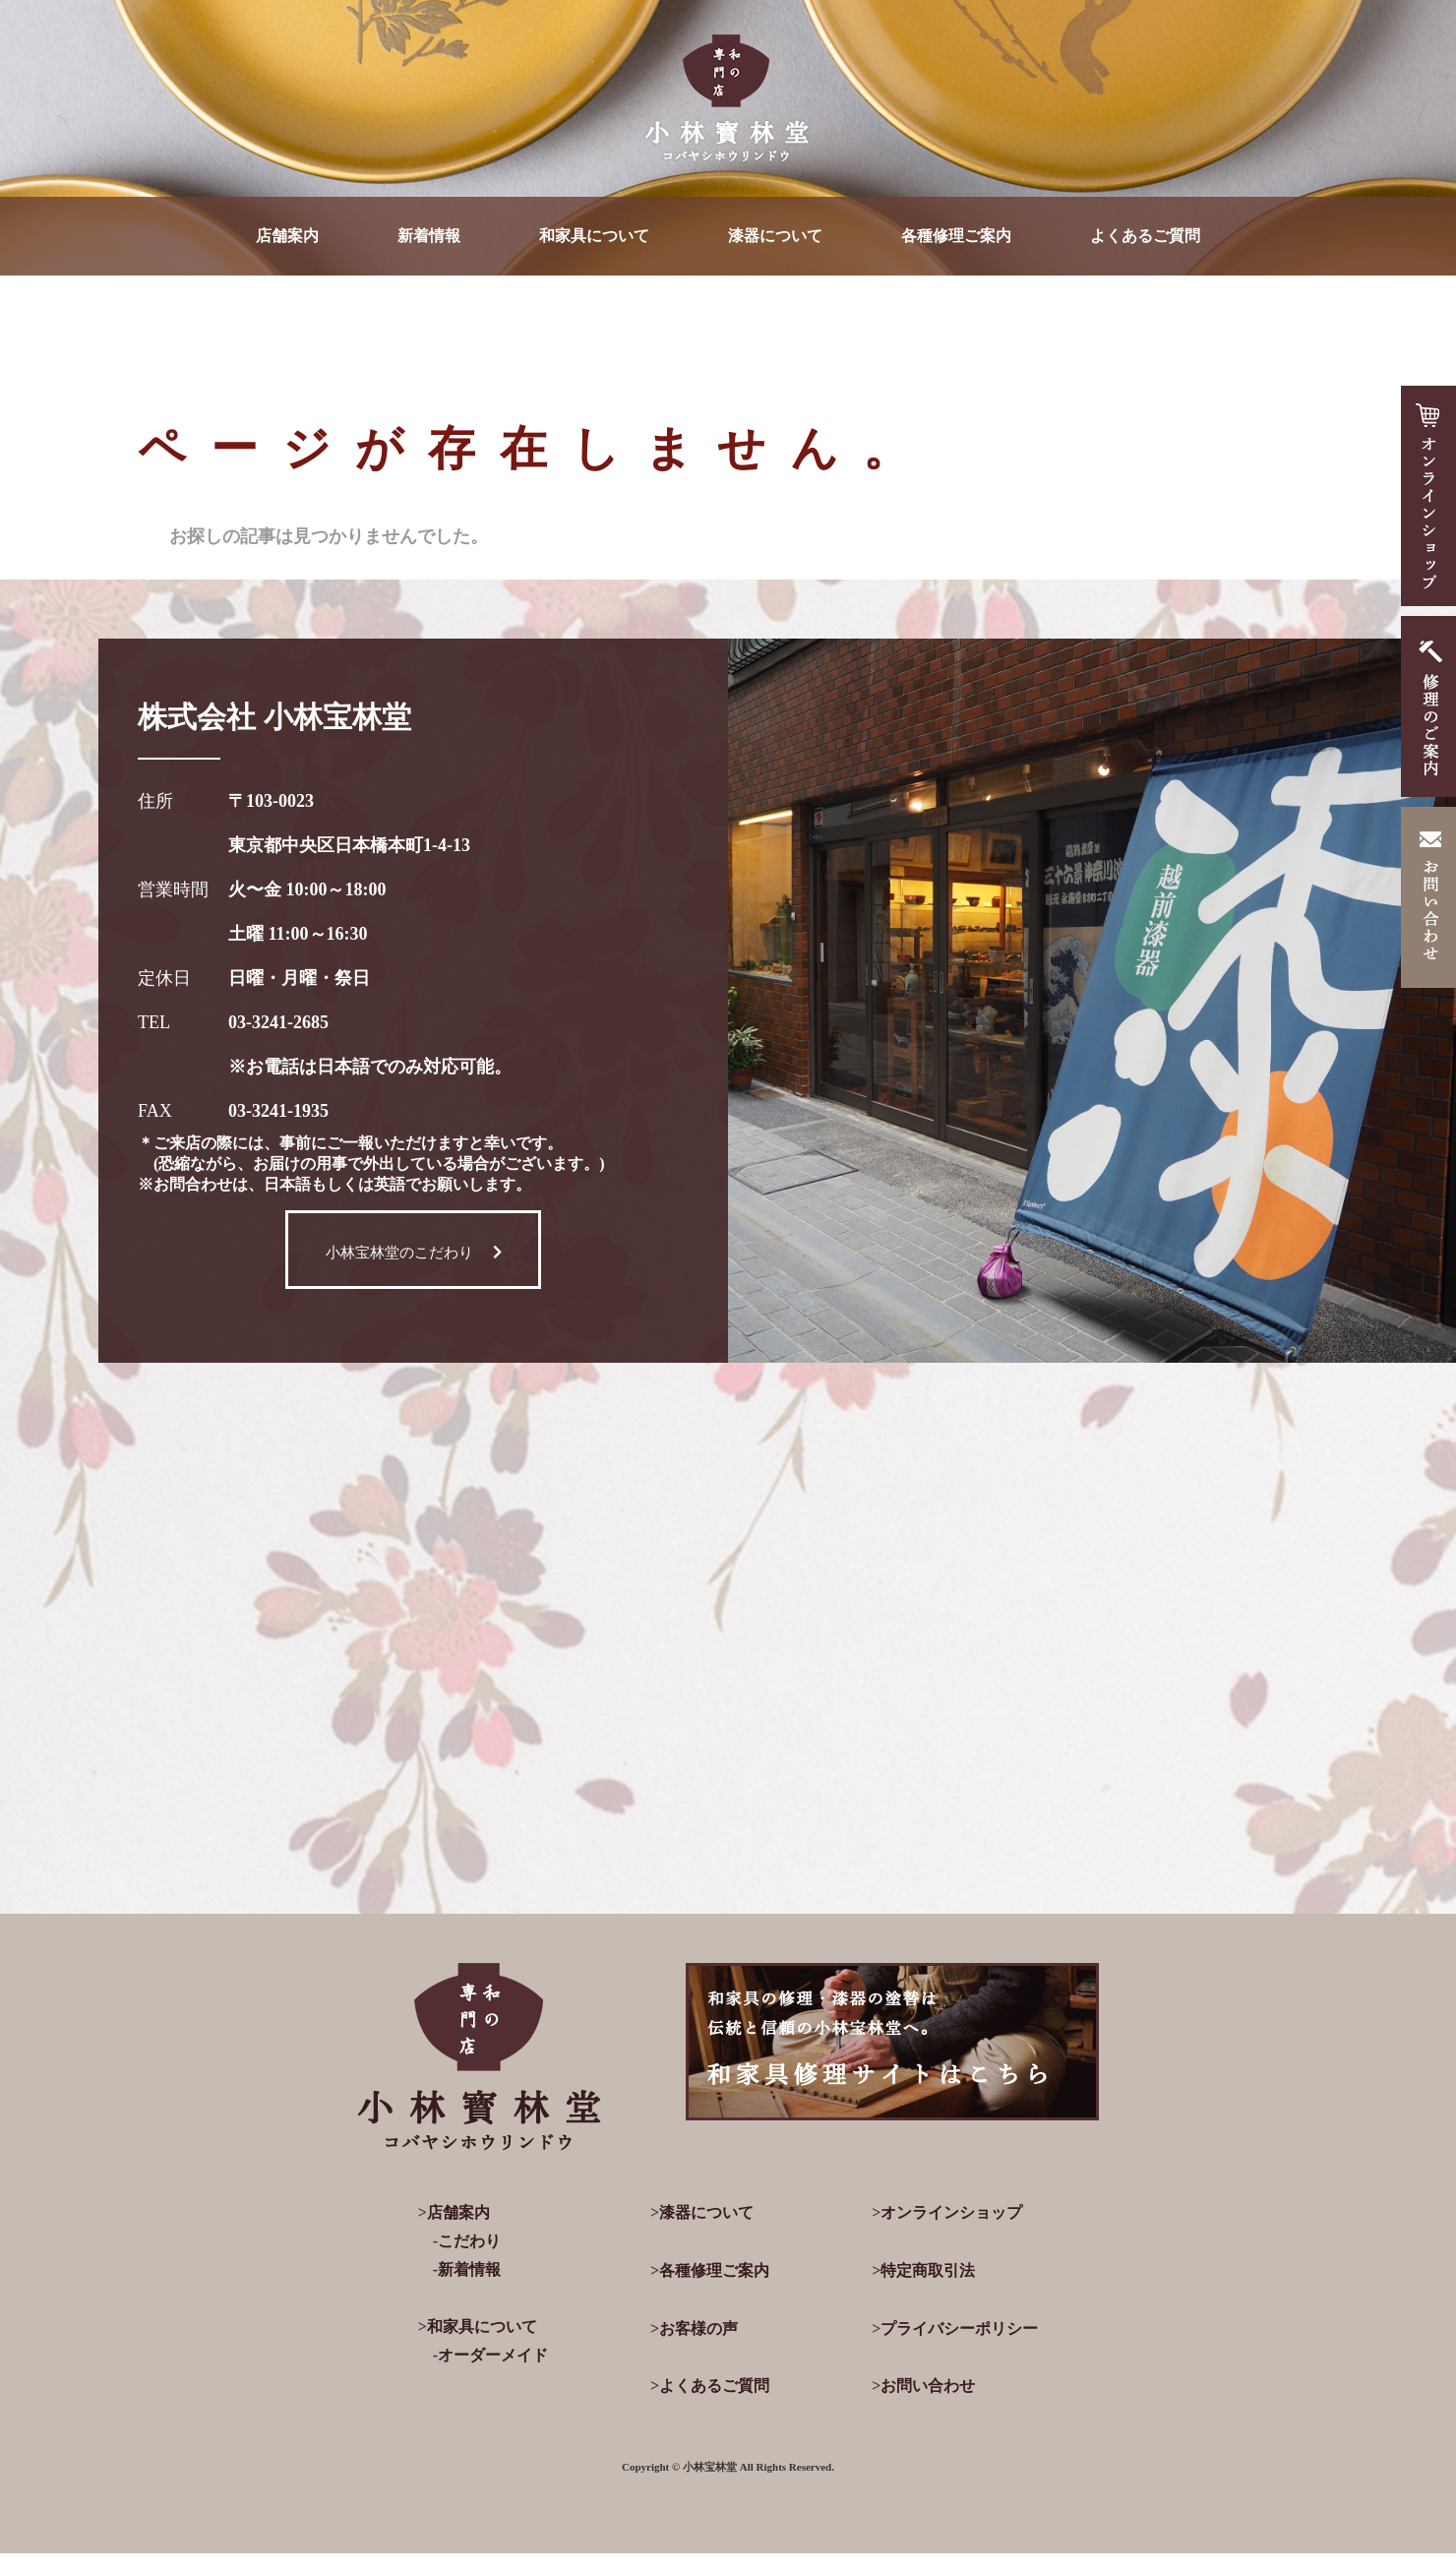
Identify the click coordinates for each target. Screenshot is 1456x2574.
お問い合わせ (927, 2385)
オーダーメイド (493, 2355)
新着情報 (428, 235)
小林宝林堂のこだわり (414, 1252)
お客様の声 (698, 2328)
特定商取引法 (927, 2270)
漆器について (775, 235)
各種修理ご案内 (956, 235)
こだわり (469, 2241)
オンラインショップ (951, 2212)
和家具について (594, 235)
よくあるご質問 (1145, 235)
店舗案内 (287, 235)
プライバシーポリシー (959, 2328)
